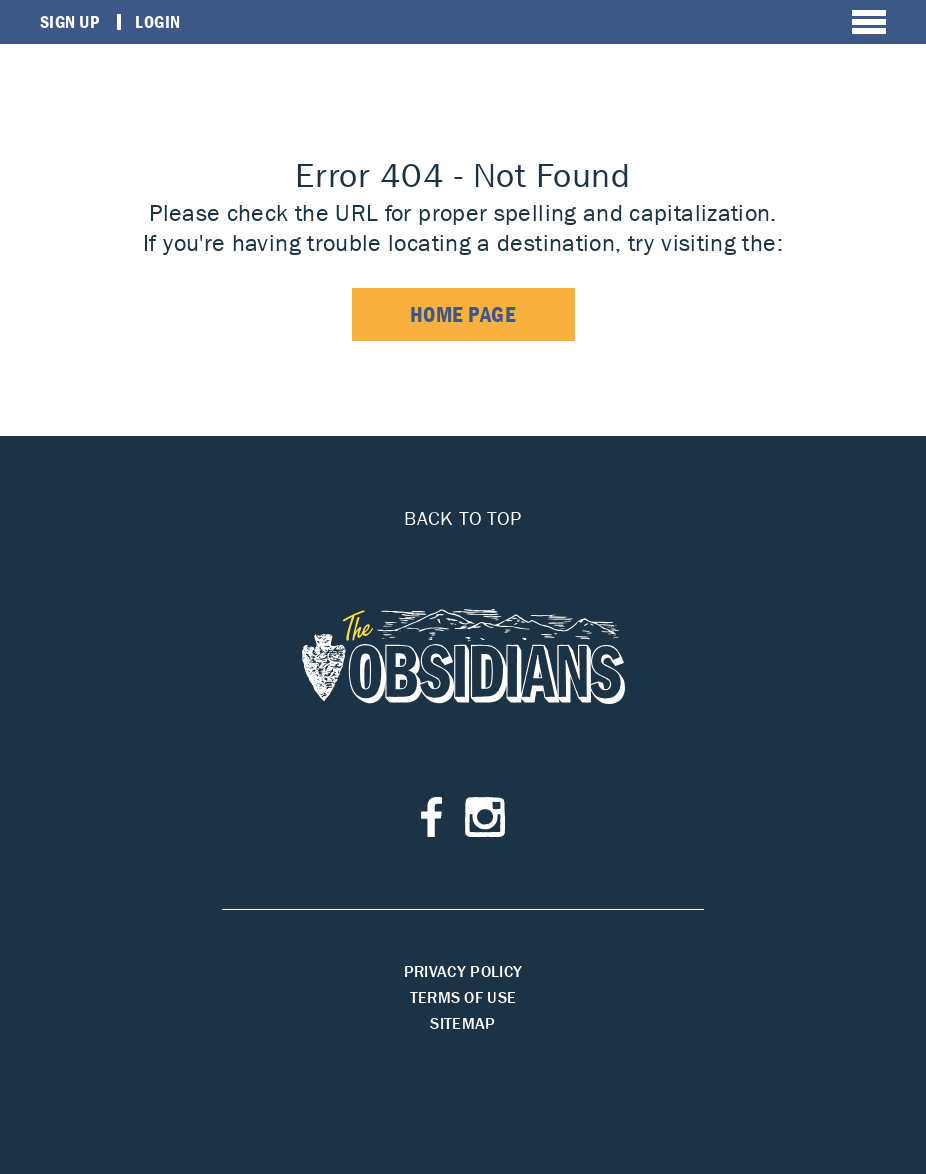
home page (463, 314)
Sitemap (462, 1023)
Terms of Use (463, 997)
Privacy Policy (463, 971)
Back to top (462, 518)
